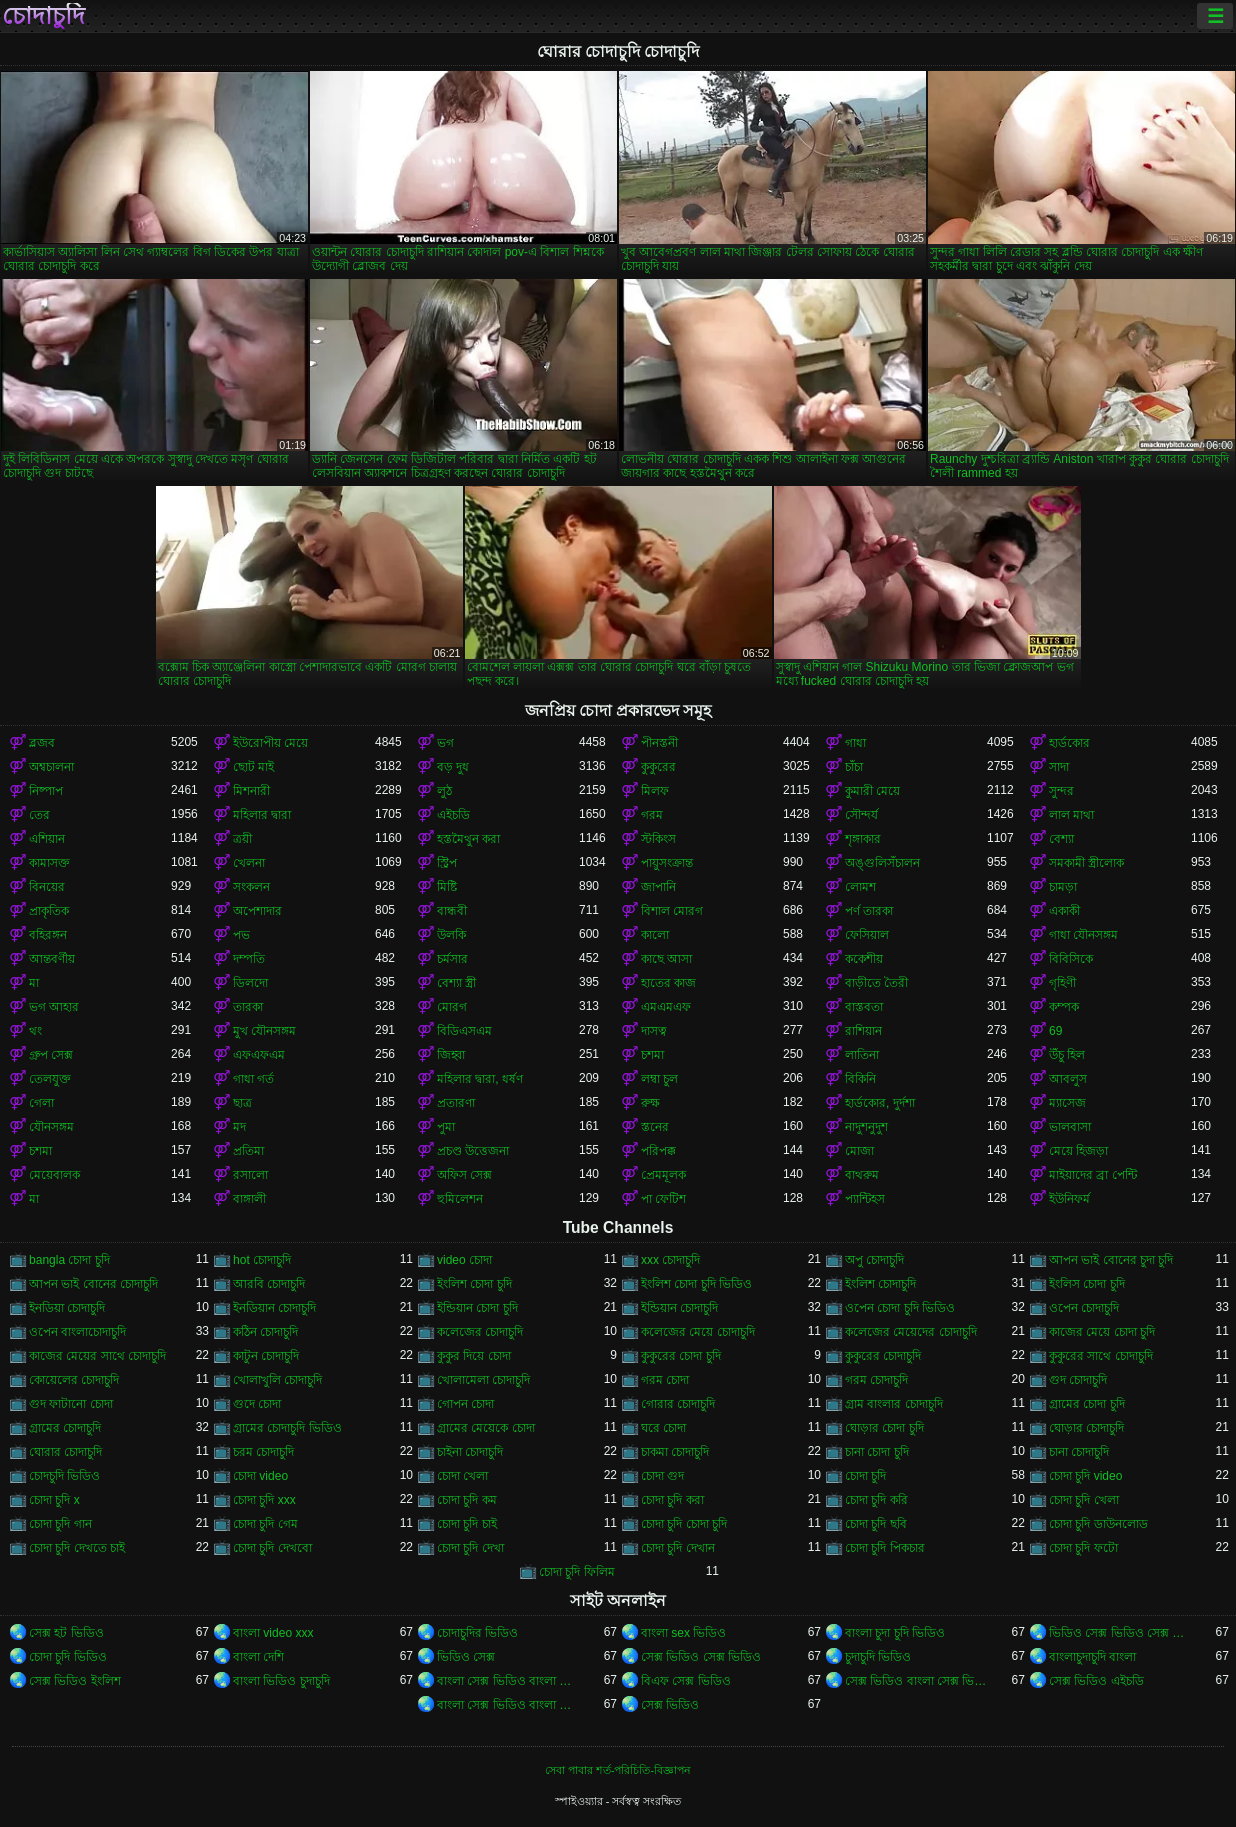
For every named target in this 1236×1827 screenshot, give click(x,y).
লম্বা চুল (659, 1079)
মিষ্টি (447, 887)
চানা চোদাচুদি (1079, 1452)
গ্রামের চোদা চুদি (1087, 1404)
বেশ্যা (1061, 839)
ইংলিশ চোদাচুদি (880, 1284)
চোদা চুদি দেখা (470, 1548)
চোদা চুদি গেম (265, 1524)
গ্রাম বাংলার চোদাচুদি (894, 1404)
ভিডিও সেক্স (466, 1657)
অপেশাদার (257, 911)
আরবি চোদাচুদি (269, 1284)
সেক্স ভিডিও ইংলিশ (75, 1681)
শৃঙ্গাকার (863, 839)
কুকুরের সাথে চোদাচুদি (1101, 1356)
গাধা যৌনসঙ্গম (1083, 935)
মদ (239, 1127)
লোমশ (860, 887)
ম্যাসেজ (1067, 1103)
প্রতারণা (456, 1103)
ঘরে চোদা (663, 1428)
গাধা (855, 743)
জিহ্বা (451, 1055)
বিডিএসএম (464, 1031)
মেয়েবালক (54, 1175)
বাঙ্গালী (249, 1199)
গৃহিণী (1062, 983)
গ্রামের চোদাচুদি (65, 1428)
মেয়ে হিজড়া (1078, 1151)
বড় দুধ (453, 767)
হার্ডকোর (1069, 743)
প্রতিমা (248, 1151)
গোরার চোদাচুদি (678, 1404)
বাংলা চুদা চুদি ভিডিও (895, 1633)
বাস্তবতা (864, 1007)
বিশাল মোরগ (672, 911)
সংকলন (251, 887)
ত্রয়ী (242, 839)
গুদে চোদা (257, 1404)
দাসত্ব (654, 1031)
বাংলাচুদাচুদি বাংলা (1092, 1657)
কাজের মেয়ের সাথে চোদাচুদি (97, 1356)
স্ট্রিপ (447, 863)
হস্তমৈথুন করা (468, 839)
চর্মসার (452, 959)
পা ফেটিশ (663, 1199)
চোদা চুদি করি (876, 1500)
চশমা (652, 1055)
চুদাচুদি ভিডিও (878, 1657)
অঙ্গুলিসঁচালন (882, 863)
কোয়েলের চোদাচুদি (74, 1380)
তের (39, 815)
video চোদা (464, 1260)
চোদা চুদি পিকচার (885, 1548)
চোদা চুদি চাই (467, 1524)
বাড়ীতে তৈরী (876, 983)
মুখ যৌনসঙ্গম (264, 1031)
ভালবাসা (1070, 1127)
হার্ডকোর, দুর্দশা (880, 1103)
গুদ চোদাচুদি (1078, 1380)
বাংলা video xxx (273, 1633)
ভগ (445, 743)
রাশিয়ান (863, 1031)
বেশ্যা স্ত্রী (456, 983)
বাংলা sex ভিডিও (683, 1633)
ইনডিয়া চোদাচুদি (67, 1308)
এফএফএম (259, 1055)
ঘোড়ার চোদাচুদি (1086, 1428)
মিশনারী (251, 791)
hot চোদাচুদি (262, 1260)
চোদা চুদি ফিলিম (577, 1572)
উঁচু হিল (1067, 1055)
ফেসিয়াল (867, 935)
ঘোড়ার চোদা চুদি (884, 1428)
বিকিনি (860, 1079)
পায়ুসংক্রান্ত (667, 863)
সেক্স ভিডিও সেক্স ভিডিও (701, 1657)
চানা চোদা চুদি (877, 1452)
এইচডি (453, 815)
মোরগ (452, 1007)
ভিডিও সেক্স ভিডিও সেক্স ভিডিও (1120, 1633)
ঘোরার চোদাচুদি (65, 1452)
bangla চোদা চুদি (69, 1260)
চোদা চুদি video (1085, 1476)
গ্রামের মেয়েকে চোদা (486, 1428)
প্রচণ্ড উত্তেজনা (473, 1151)
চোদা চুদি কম (467, 1500)
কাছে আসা (666, 959)
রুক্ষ (650, 1103)
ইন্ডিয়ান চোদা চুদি (477, 1308)
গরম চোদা (665, 1380)
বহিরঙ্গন (48, 935)
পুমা (446, 1127)
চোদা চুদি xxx (264, 1500)
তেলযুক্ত (50, 1079)
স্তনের (655, 1127)
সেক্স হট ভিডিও (66, 1633)
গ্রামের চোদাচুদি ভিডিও (287, 1428)
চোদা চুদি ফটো (1083, 1548)
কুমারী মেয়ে (872, 791)
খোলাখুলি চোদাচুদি (277, 1380)
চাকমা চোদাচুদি (675, 1452)
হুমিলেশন (460, 1199)
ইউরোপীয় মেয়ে (270, 743)
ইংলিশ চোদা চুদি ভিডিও (696, 1284)
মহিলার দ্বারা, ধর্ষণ (480, 1079)
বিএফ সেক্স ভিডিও (686, 1681)
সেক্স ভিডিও (670, 1705)
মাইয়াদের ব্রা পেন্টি (1093, 1175)
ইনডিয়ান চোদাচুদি (274, 1308)
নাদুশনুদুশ (866, 1127)
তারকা (248, 1007)
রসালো (250, 1175)
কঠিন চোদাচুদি (265, 1332)
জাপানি (658, 887)
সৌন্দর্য (861, 815)
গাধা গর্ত (253, 1079)
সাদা (1059, 767)
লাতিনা (862, 1055)
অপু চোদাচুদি (874, 1260)
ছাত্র (242, 1103)
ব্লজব (42, 743)
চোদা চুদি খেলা (1084, 1500)
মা (34, 983)
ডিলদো (250, 983)
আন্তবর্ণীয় (52, 959)
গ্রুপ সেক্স (51, 1055)
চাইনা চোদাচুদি (470, 1452)
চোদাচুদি (43, 16)
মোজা (859, 1151)
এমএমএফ (666, 1007)
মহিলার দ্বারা (262, 815)
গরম (652, 815)
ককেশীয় (864, 959)
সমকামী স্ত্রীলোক (1086, 863)
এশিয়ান (47, 839)
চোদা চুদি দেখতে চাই (77, 1548)
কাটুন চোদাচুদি (266, 1356)
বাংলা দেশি (258, 1657)
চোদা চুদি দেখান (678, 1548)
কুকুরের (658, 767)
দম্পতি (249, 959)
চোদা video (260, 1476)
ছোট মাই (253, 767)
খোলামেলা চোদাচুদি (483, 1380)
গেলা (41, 1103)
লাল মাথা (1071, 815)
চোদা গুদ (662, 1476)
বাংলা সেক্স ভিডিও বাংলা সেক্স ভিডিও (508, 1681)
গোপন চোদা (465, 1404)
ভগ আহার (54, 1007)
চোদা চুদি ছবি (876, 1524)
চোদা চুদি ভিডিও (68, 1657)
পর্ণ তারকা (869, 911)
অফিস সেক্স (464, 1175)
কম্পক (1064, 1007)
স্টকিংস (658, 839)
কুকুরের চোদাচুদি (883, 1356)
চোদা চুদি (865, 1476)
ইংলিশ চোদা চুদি (474, 1284)
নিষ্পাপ (46, 791)
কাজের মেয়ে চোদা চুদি (1102, 1332)
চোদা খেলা (462, 1476)
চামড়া (1063, 887)
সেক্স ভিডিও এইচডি (1096, 1681)
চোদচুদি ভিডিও (64, 1476)
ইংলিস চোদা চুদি (1087, 1284)
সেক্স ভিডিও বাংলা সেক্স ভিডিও (916, 1681)
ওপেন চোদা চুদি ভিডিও (900, 1308)
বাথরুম (862, 1175)
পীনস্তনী (659, 743)
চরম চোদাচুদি (263, 1452)
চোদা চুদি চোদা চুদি (684, 1524)
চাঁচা (854, 767)
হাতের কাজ (668, 983)
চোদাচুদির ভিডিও (477, 1633)
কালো (655, 935)
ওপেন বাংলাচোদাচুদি (77, 1332)
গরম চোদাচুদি (876, 1380)
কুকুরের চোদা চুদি (681, 1356)
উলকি (451, 935)
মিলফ (655, 791)
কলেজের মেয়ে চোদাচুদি (698, 1332)
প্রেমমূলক (663, 1175)
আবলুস (1068, 1079)
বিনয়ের (47, 887)
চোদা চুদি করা (672, 1500)
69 (1055, 1031)
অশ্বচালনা (51, 767)
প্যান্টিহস (865, 1199)
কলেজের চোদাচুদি (480, 1332)
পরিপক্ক (658, 1151)
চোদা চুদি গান (60, 1524)
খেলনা (249, 863)
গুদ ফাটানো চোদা (71, 1404)
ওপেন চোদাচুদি (1084, 1308)
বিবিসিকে (1071, 959)
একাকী (1064, 911)
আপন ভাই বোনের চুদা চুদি (1111, 1260)
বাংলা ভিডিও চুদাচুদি (281, 1681)
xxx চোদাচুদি (670, 1260)
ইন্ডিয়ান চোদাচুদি (679, 1308)
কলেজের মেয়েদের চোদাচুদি (911, 1332)
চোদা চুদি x (54, 1500)
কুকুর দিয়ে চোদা (474, 1356)
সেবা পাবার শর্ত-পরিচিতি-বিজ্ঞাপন (618, 1770)
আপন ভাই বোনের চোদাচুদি (93, 1284)
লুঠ (444, 791)
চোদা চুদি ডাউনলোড (1098, 1524)
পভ (241, 935)
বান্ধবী (452, 911)
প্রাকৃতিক (49, 911)
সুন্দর (1061, 791)
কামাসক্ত (49, 863)
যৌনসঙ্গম (51, 1127)
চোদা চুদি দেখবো (272, 1548)
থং (35, 1031)
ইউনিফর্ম (1069, 1199)
